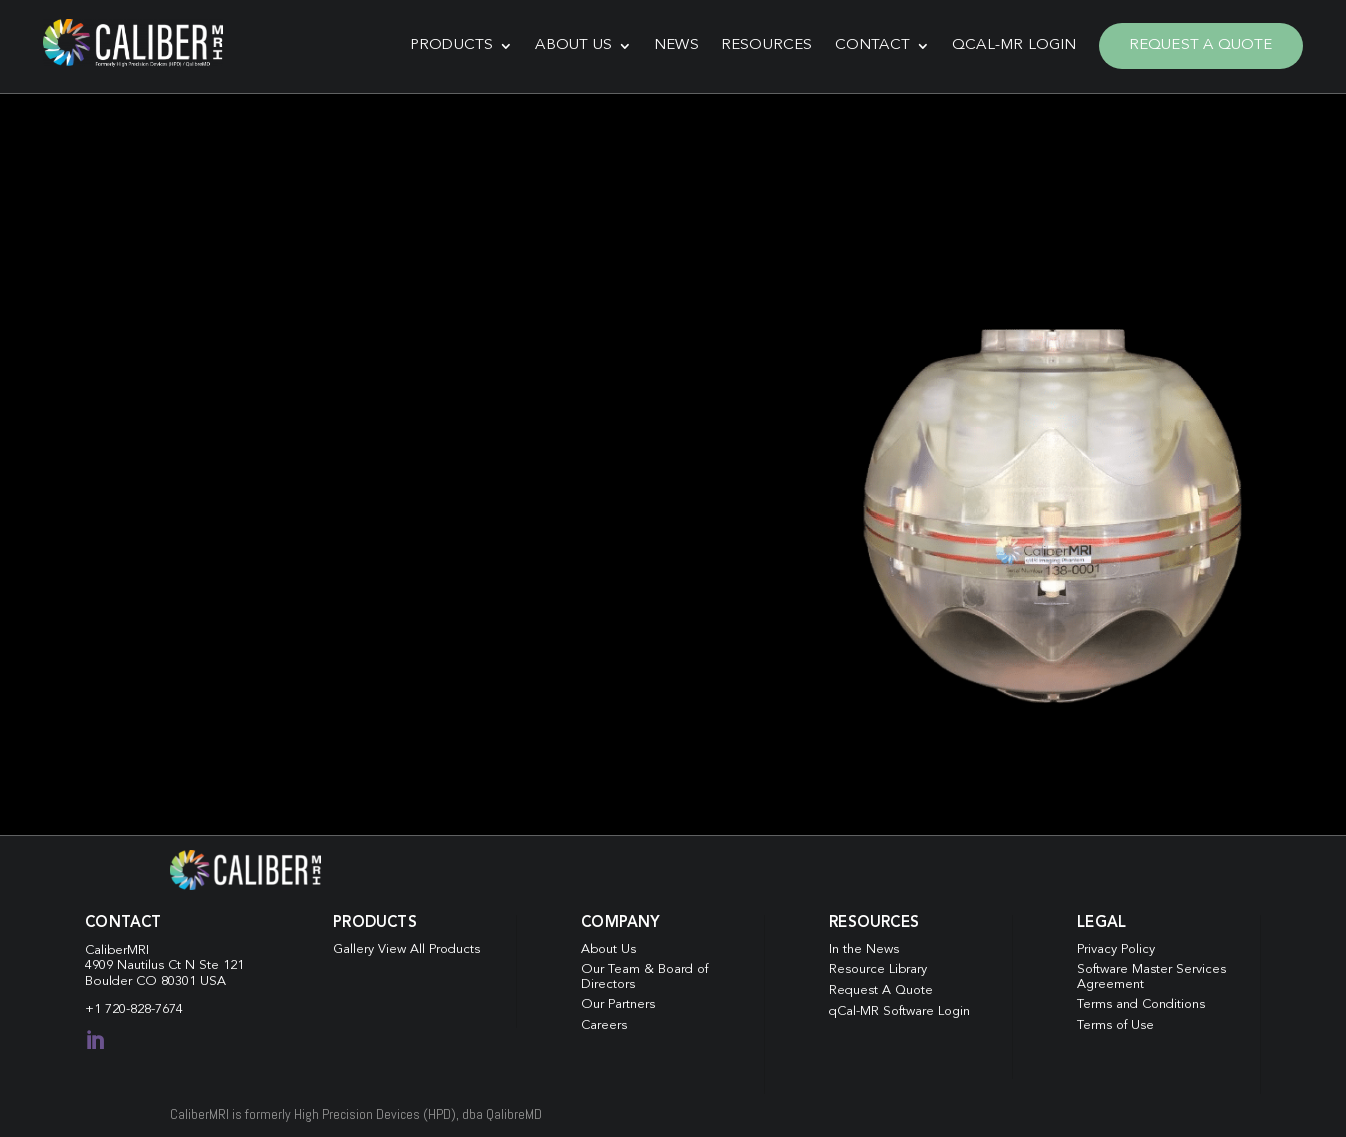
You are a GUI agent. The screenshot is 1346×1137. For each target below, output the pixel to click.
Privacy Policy (1116, 944)
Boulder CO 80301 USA (155, 976)
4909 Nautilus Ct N (142, 960)
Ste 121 (221, 960)
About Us (567, 43)
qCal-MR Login (1007, 43)
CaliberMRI (117, 945)
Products (445, 43)
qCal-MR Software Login (900, 1006)
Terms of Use (1116, 1020)
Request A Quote (1194, 43)
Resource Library (878, 965)
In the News (864, 944)
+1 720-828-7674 (134, 1005)
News (669, 43)
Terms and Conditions (1142, 1000)
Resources (760, 43)
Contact (865, 43)
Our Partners (618, 1000)
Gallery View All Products (407, 944)
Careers (604, 1020)
